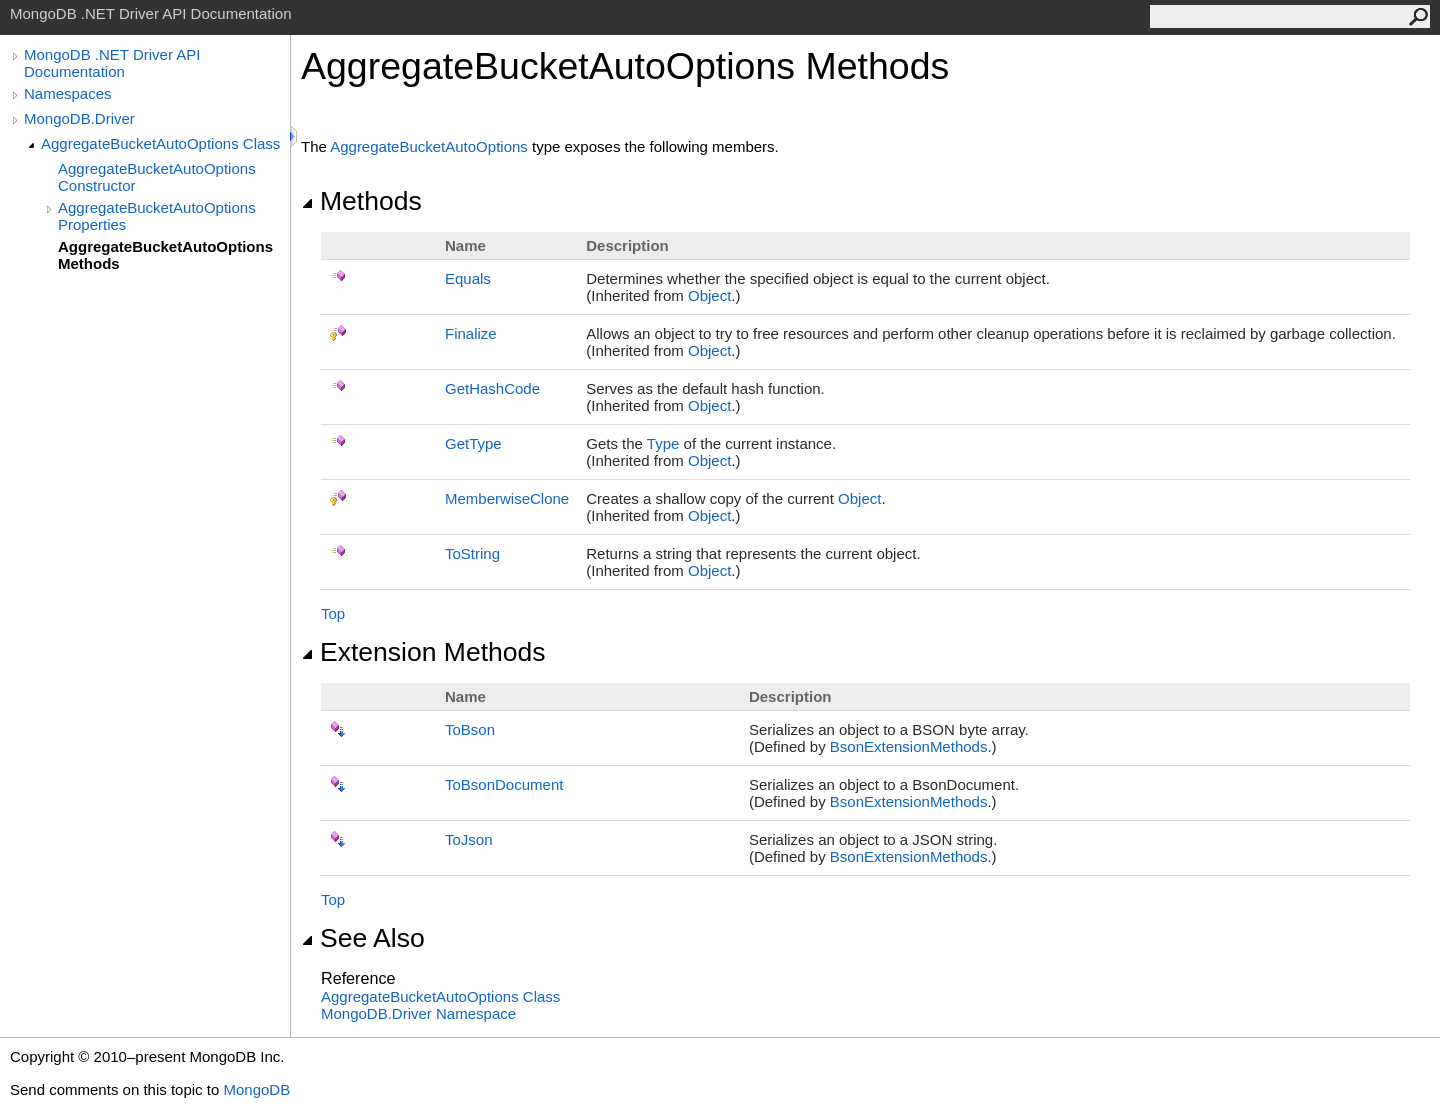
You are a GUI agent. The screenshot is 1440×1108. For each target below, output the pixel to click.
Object (709, 295)
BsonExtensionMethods (909, 746)
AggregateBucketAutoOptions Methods (165, 255)
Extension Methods (423, 652)
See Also (363, 938)
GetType (473, 443)
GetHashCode (492, 388)
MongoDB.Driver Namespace (418, 1013)
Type (663, 443)
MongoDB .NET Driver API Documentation (112, 63)
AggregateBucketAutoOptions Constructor (157, 177)
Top (333, 613)
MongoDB (256, 1089)
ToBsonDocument (504, 784)
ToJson (469, 839)
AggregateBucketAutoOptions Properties (157, 216)
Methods (361, 201)
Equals (468, 278)
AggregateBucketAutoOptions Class (160, 143)
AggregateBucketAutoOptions (429, 146)
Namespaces (68, 93)
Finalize (471, 333)
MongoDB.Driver (79, 118)
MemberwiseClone (507, 498)
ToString (472, 553)
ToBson (470, 729)
